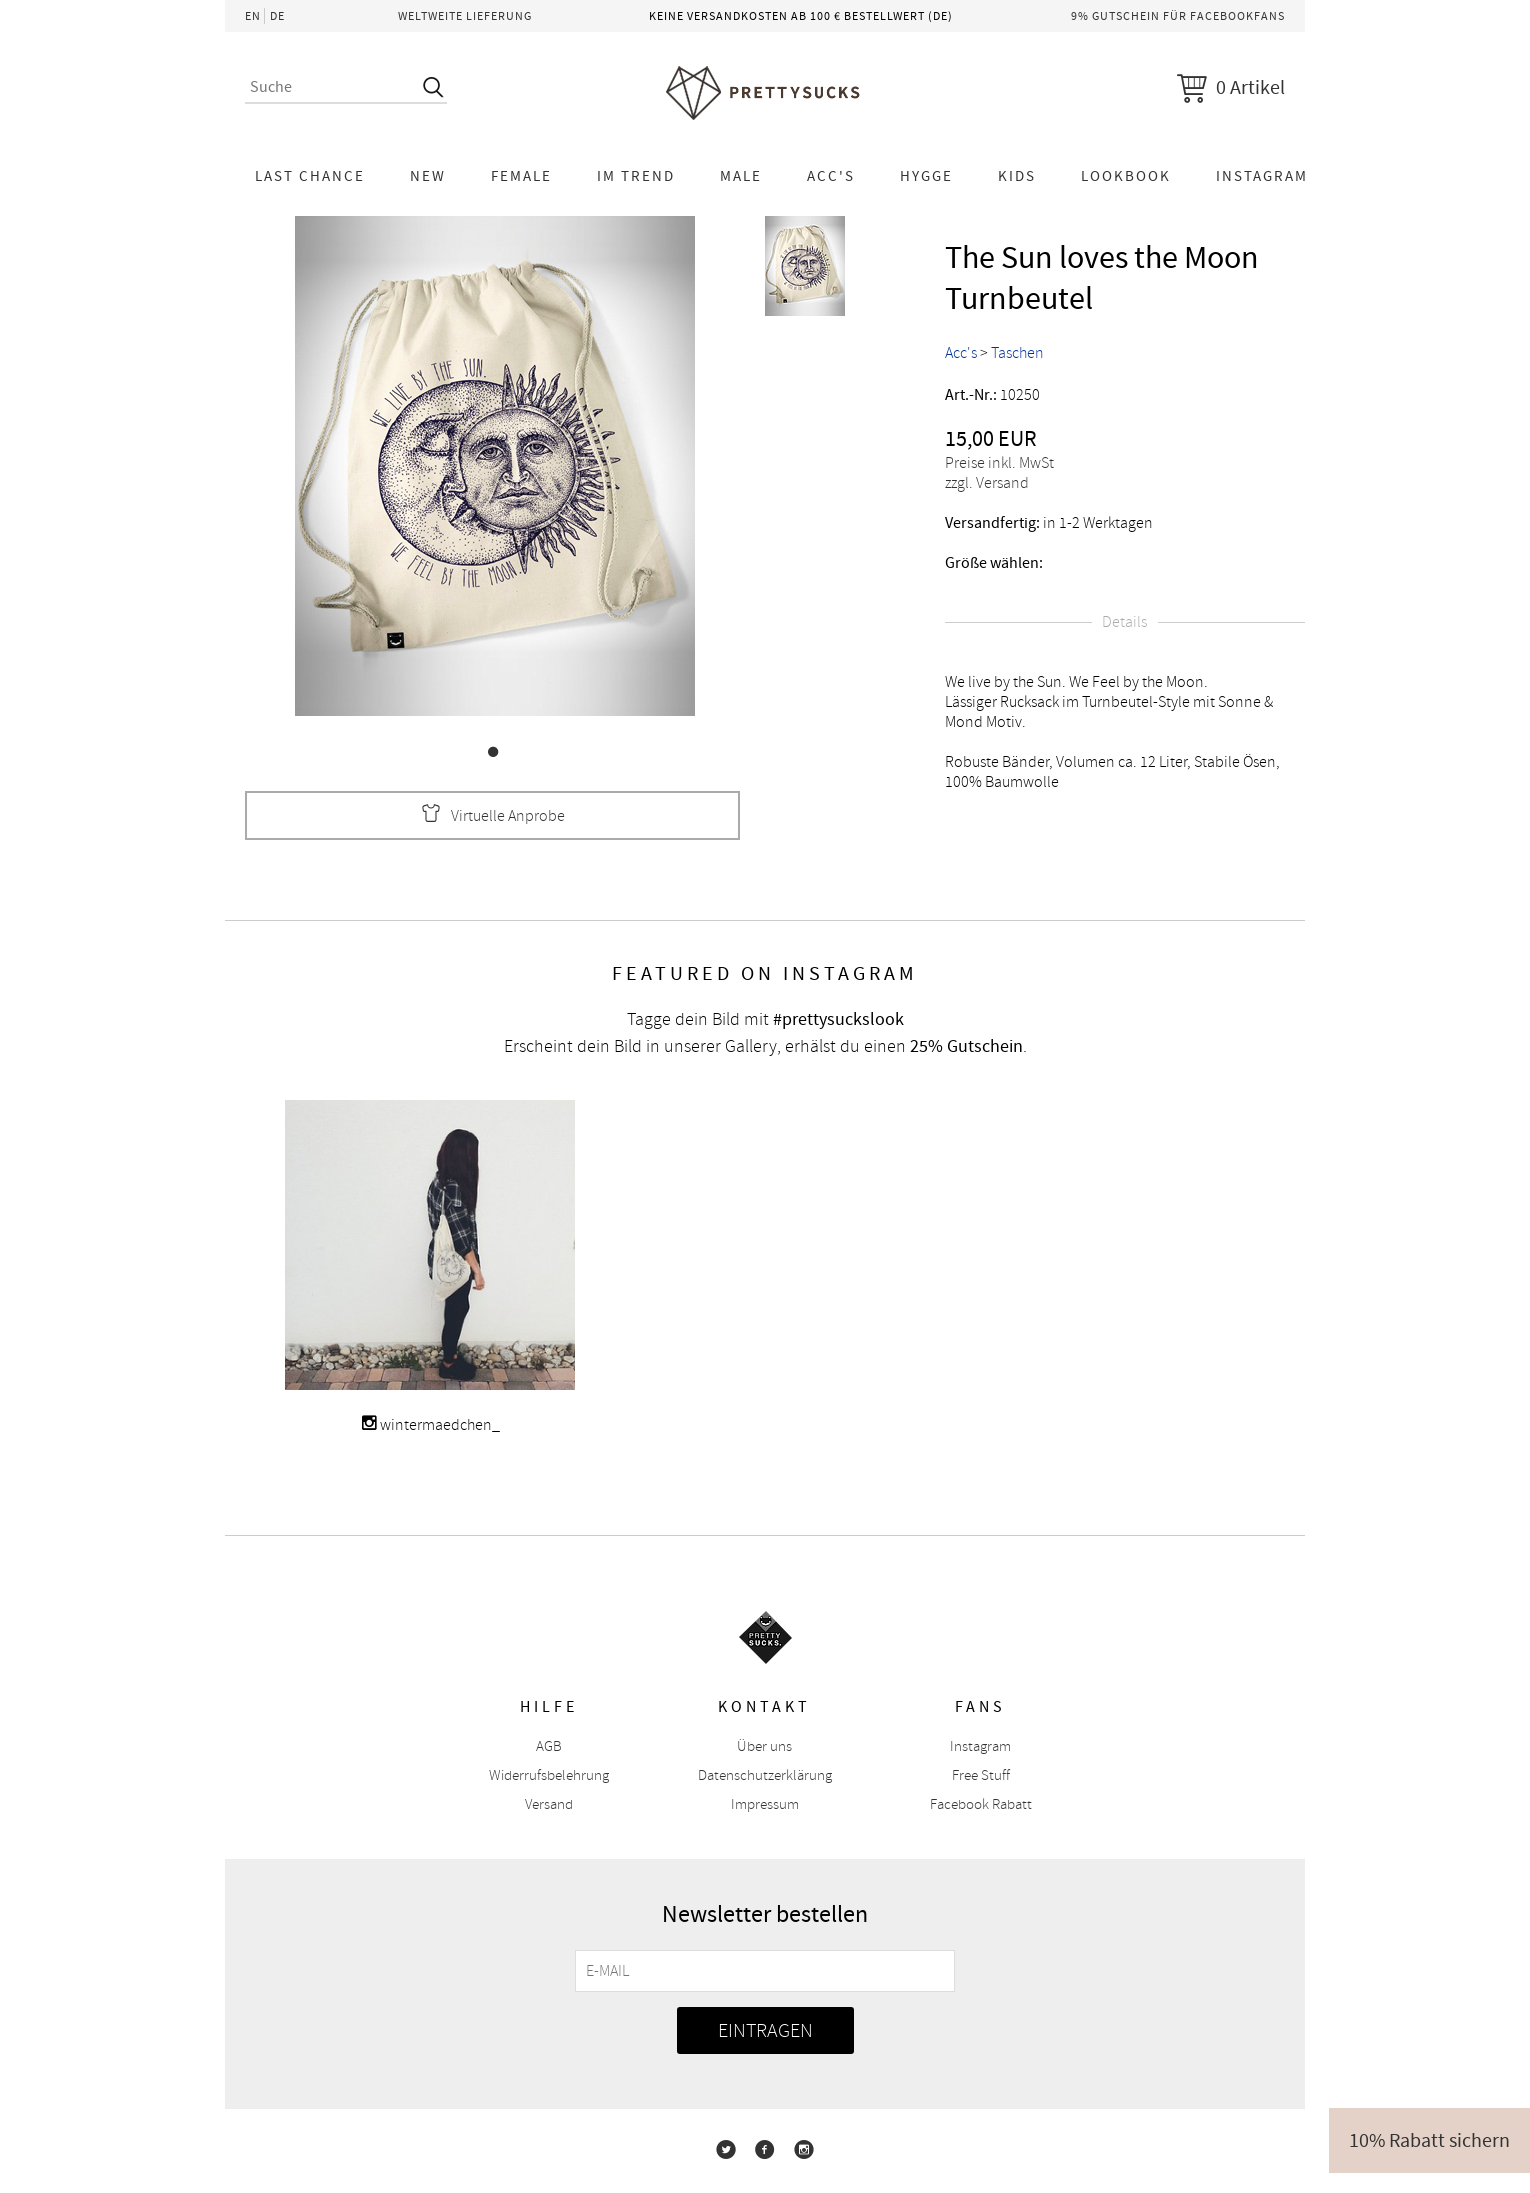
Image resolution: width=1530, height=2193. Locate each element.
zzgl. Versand (987, 483)
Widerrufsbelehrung (549, 1775)
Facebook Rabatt (981, 1804)
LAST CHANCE (310, 176)
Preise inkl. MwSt (999, 463)
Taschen (1017, 353)
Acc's (831, 176)
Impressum (765, 1804)
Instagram (1262, 176)
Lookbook (1126, 176)
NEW (428, 176)
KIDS (1017, 176)
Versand (549, 1804)
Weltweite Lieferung (465, 16)
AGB (549, 1746)
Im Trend (636, 176)
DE (277, 16)
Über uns (764, 1746)
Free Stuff (981, 1775)
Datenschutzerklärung (765, 1775)
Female (521, 176)
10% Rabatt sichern (1429, 2140)
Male (741, 176)
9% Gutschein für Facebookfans (1178, 16)
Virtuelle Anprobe (493, 815)
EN (253, 16)
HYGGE (926, 176)
